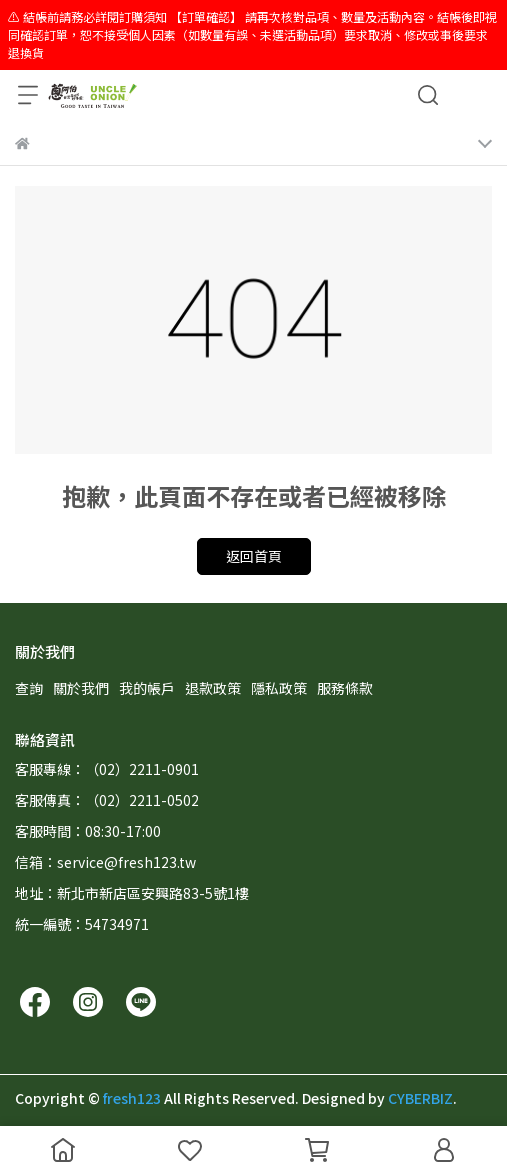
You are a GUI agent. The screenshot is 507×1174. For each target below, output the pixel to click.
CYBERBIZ (420, 1098)
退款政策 (213, 688)
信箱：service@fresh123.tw (105, 862)
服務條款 (345, 688)
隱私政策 (279, 688)
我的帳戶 (147, 688)
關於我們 (81, 688)
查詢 (29, 688)
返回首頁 (254, 556)
